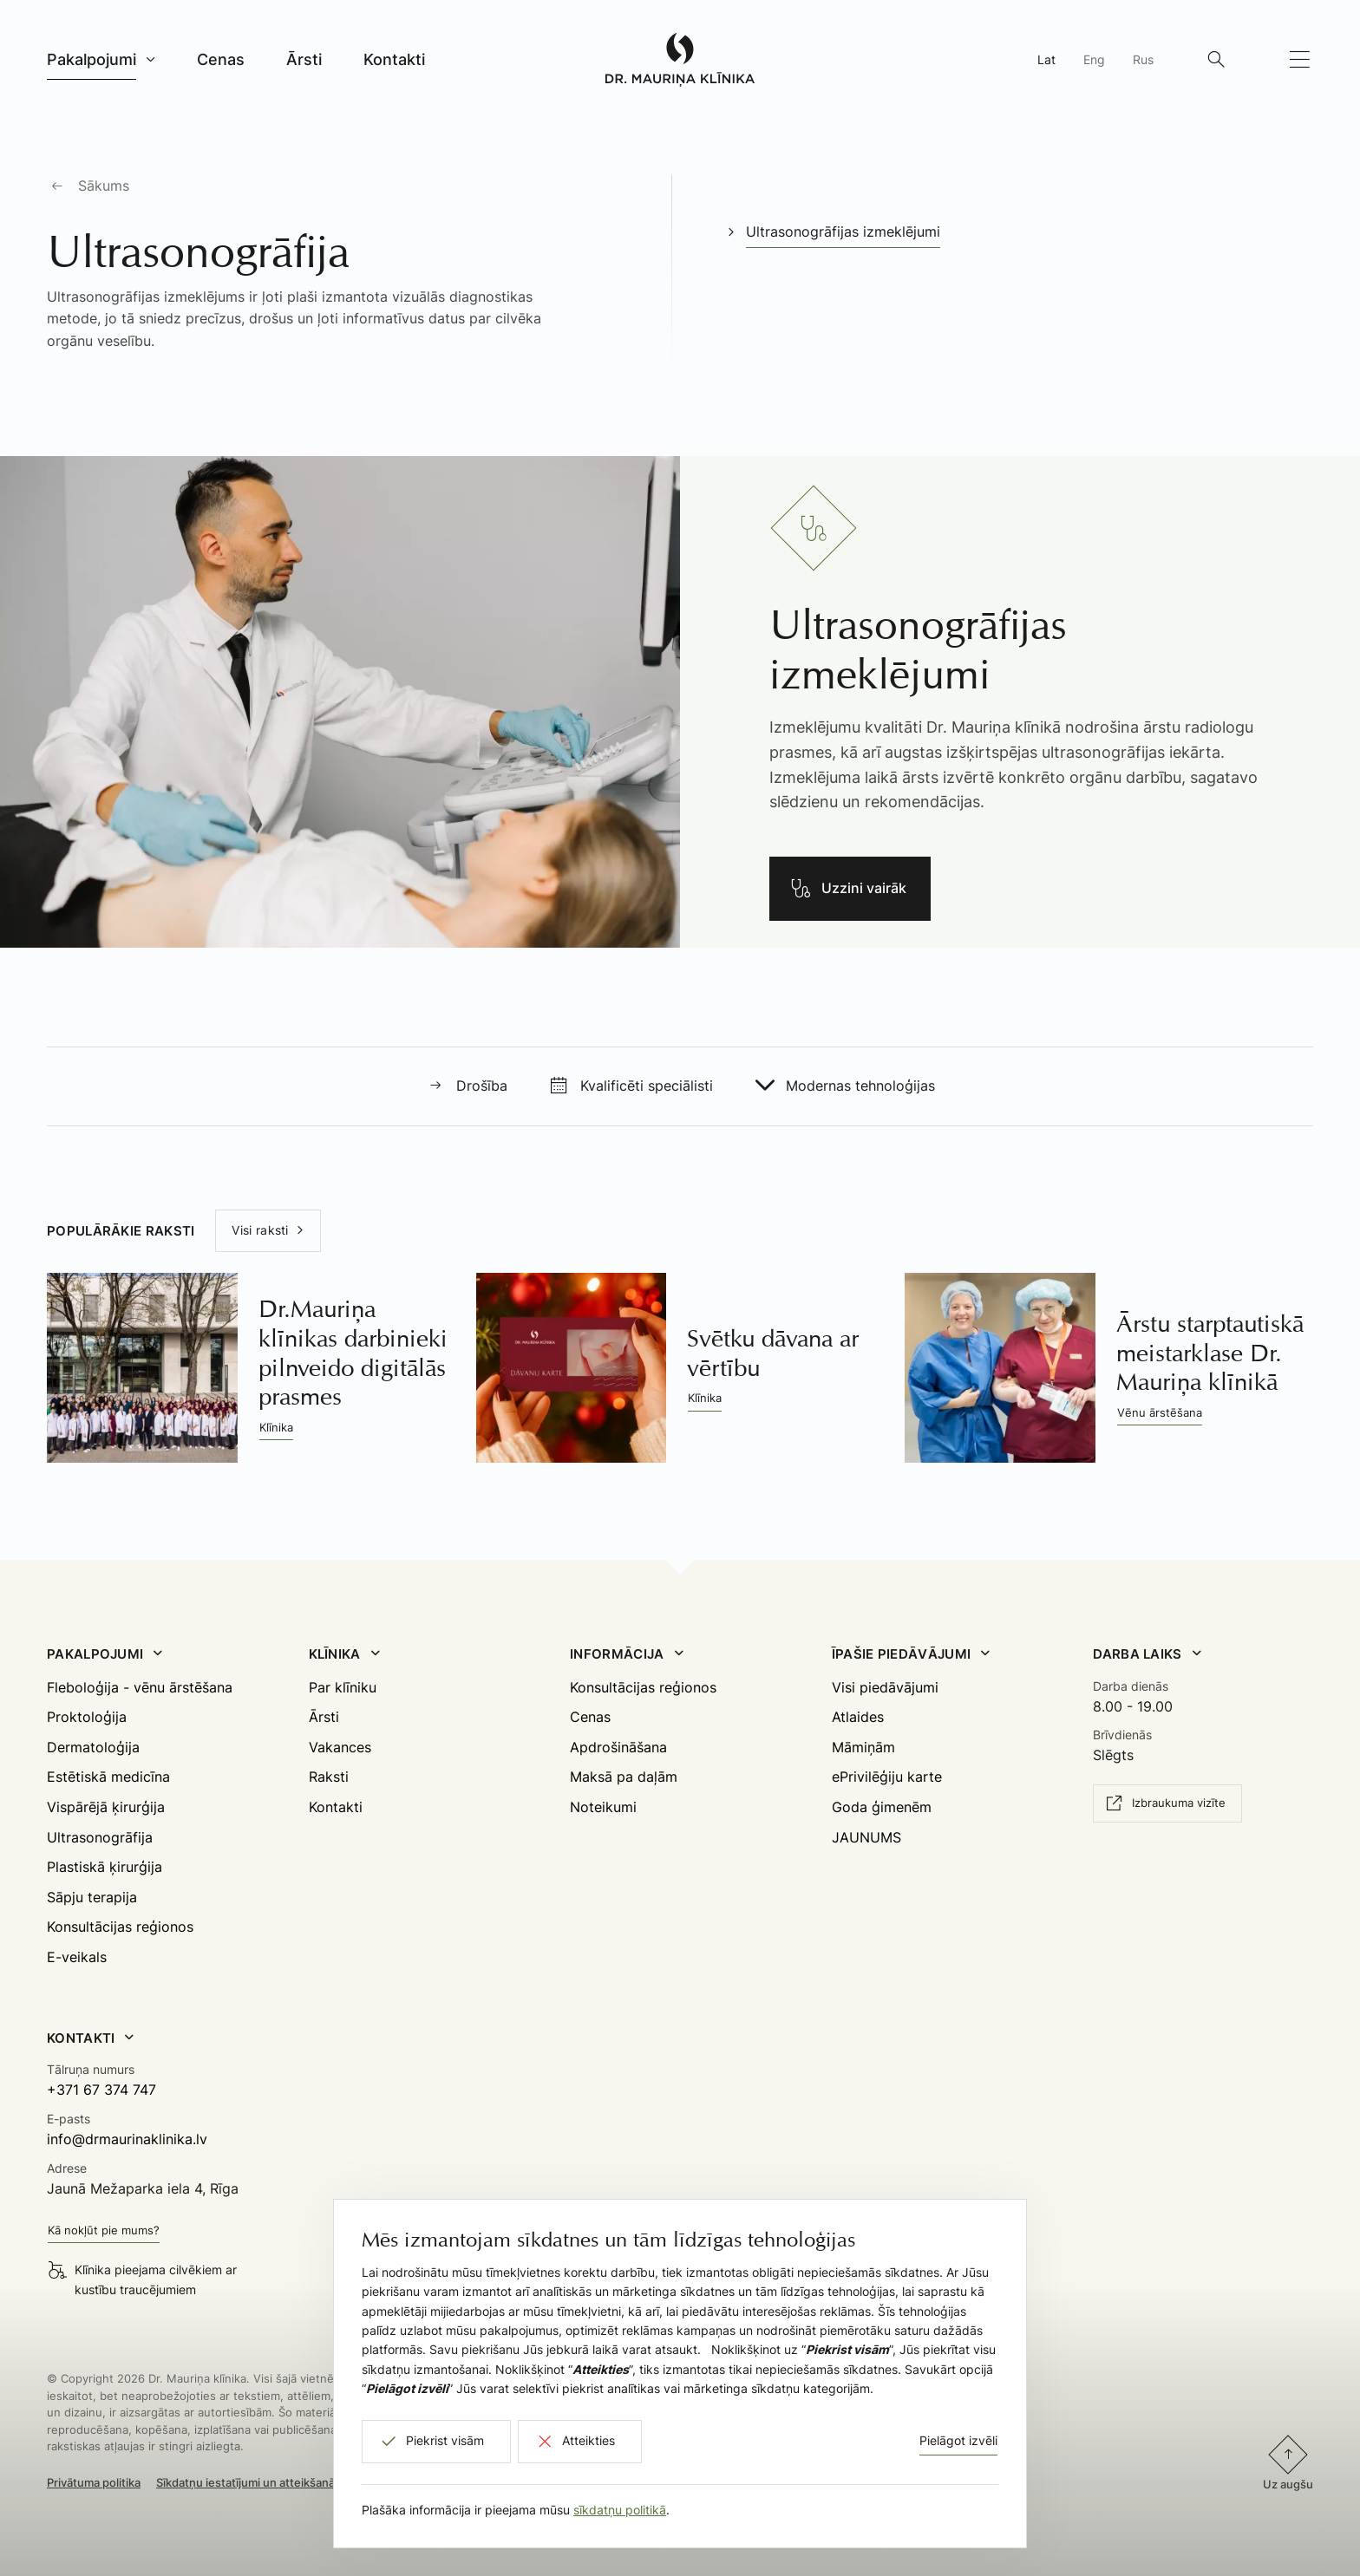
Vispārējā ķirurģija (106, 1807)
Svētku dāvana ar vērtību (773, 1353)
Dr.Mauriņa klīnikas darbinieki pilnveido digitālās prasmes (353, 1353)
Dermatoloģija (93, 1747)
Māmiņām (863, 1747)
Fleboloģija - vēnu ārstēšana (139, 1687)
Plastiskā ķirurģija (104, 1866)
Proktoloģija (87, 1716)
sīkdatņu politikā (619, 2509)
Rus (1143, 59)
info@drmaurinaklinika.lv (127, 2139)
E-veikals (77, 1957)
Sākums (103, 185)
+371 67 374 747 (101, 2089)
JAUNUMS (866, 1837)
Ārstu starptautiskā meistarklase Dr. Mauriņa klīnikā (1210, 1352)
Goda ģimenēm (882, 1807)
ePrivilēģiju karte (887, 1776)
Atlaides (858, 1716)
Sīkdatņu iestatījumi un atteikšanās (248, 2482)
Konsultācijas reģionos (120, 1926)
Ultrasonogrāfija (100, 1837)
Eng (1094, 59)
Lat (1046, 59)
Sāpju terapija (92, 1897)
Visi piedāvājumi (885, 1687)
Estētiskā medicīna (108, 1776)
